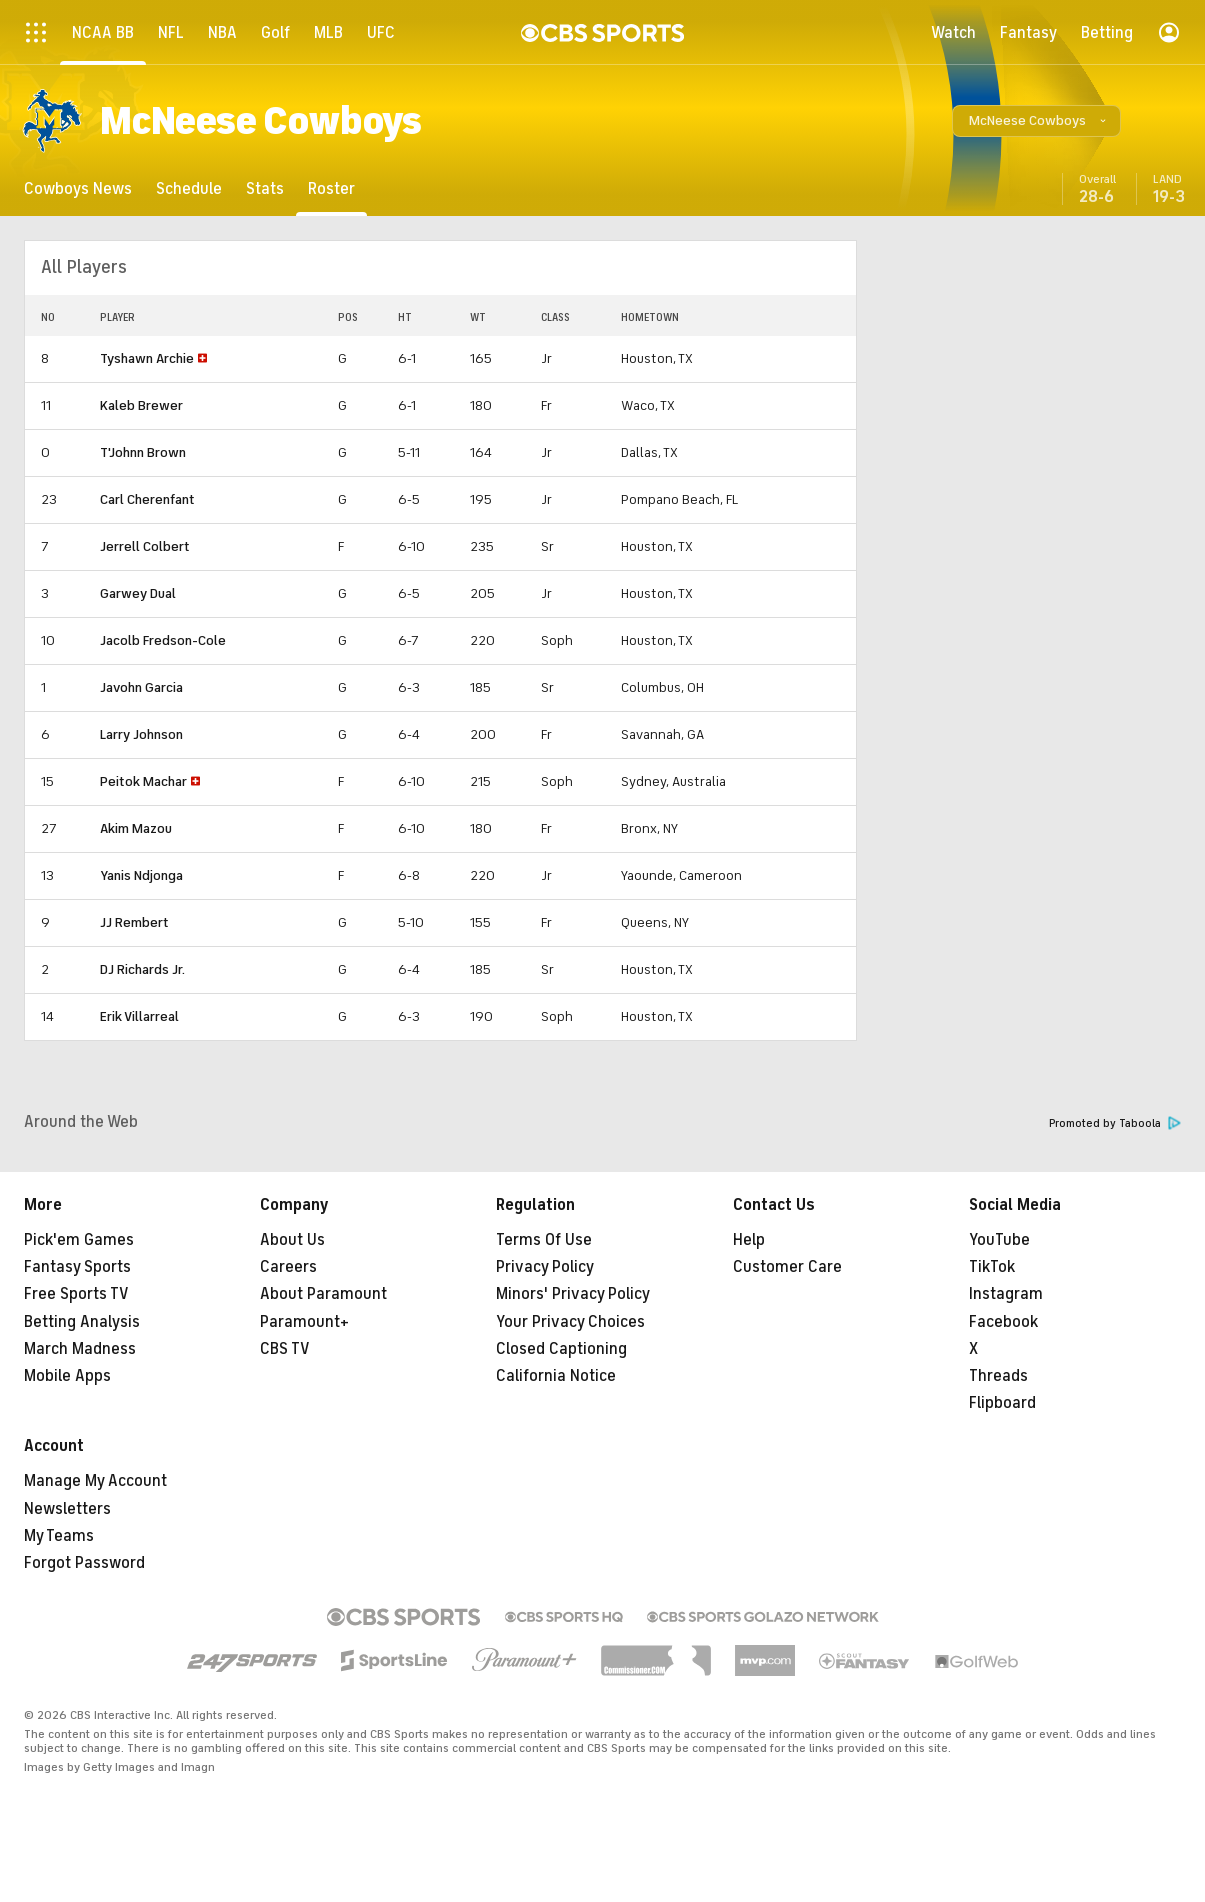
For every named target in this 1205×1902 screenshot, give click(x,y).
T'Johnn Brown (143, 452)
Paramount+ (304, 1322)
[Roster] (331, 188)
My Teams (59, 1536)
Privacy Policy (545, 1267)
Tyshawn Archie (147, 358)
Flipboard (1002, 1403)
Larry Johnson (141, 734)
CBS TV (285, 1349)
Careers (288, 1267)
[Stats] (265, 188)
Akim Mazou (136, 828)
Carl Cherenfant (147, 499)
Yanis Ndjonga (141, 875)
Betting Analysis (82, 1322)
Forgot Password (84, 1563)
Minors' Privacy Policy (573, 1294)
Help (749, 1240)
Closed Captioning (561, 1349)
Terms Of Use (544, 1240)
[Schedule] (189, 188)
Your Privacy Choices (570, 1322)
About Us (292, 1240)
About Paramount (323, 1294)
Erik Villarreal (139, 1016)
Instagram (1006, 1294)
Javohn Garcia (141, 687)
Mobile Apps (67, 1376)
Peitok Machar (143, 781)
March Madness (80, 1349)
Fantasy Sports (77, 1267)
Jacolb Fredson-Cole (163, 640)
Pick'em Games (79, 1240)
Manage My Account (95, 1481)
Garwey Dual (138, 593)
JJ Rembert (134, 922)
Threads (998, 1376)
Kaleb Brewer (141, 405)
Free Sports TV (76, 1294)
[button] (1036, 121)
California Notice (556, 1376)
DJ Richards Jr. (142, 969)
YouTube (999, 1240)
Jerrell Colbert (145, 546)
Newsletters (67, 1509)
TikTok (992, 1267)
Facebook (1003, 1322)
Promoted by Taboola (1115, 1123)
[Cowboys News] (78, 188)
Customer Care (787, 1267)
